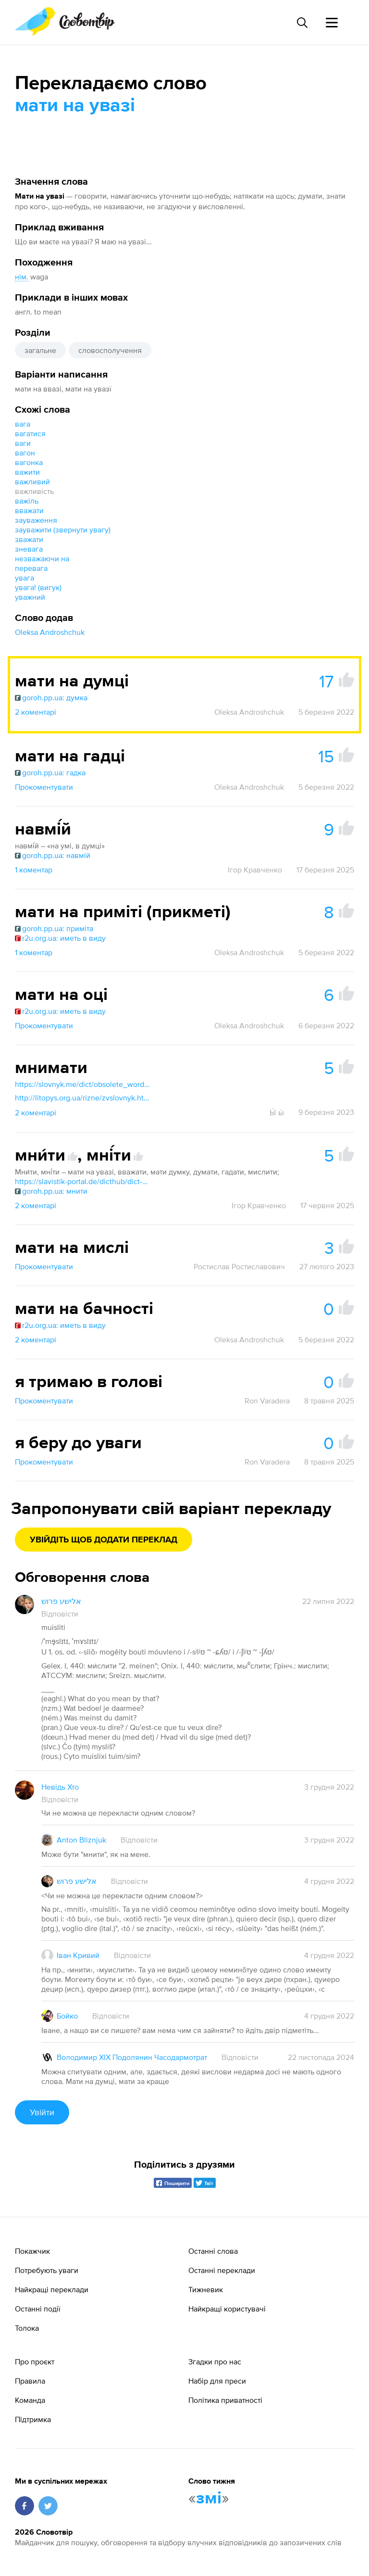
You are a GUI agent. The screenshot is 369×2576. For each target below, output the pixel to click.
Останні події (38, 2308)
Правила (30, 2380)
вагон (25, 452)
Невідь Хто (60, 1786)
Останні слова (213, 2251)
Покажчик (32, 2251)
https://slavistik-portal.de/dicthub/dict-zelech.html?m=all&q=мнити (82, 1181)
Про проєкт (34, 2361)
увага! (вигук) (38, 587)
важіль (26, 500)
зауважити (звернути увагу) (63, 529)
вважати (29, 510)
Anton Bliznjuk (81, 1839)
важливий (32, 481)
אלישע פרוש (61, 1601)
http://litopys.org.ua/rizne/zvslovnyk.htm (82, 1097)
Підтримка (33, 2419)
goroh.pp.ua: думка (51, 697)
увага (24, 577)
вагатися (30, 433)
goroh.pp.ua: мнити (51, 1191)
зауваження (36, 520)
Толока (27, 2327)
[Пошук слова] (302, 23)
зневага (29, 548)
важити (27, 471)
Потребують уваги (46, 2270)
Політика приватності (225, 2400)
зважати (29, 539)
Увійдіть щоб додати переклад (103, 1540)
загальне (40, 350)
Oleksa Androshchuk (50, 632)
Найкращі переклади (51, 2289)
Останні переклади (221, 2270)
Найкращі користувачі (227, 2308)
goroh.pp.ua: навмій (52, 855)
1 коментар (33, 869)
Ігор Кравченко (255, 869)
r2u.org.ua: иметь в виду (60, 938)
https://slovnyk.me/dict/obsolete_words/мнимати (82, 1084)
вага (22, 423)
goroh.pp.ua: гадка (50, 772)
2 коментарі (35, 711)
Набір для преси (217, 2380)
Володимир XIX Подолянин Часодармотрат (132, 2057)
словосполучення (110, 350)
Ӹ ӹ (277, 1112)
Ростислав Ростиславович (239, 1266)
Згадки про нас (214, 2361)
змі (208, 2498)
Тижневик (205, 2289)
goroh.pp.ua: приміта (54, 928)
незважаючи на (42, 558)
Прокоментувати (44, 787)
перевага (31, 568)
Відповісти (59, 1613)
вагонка (29, 462)
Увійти (42, 2112)
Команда (30, 2400)
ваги (23, 443)
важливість (34, 491)
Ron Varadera (267, 1400)
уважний (30, 597)
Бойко (67, 2015)
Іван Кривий (78, 1955)
